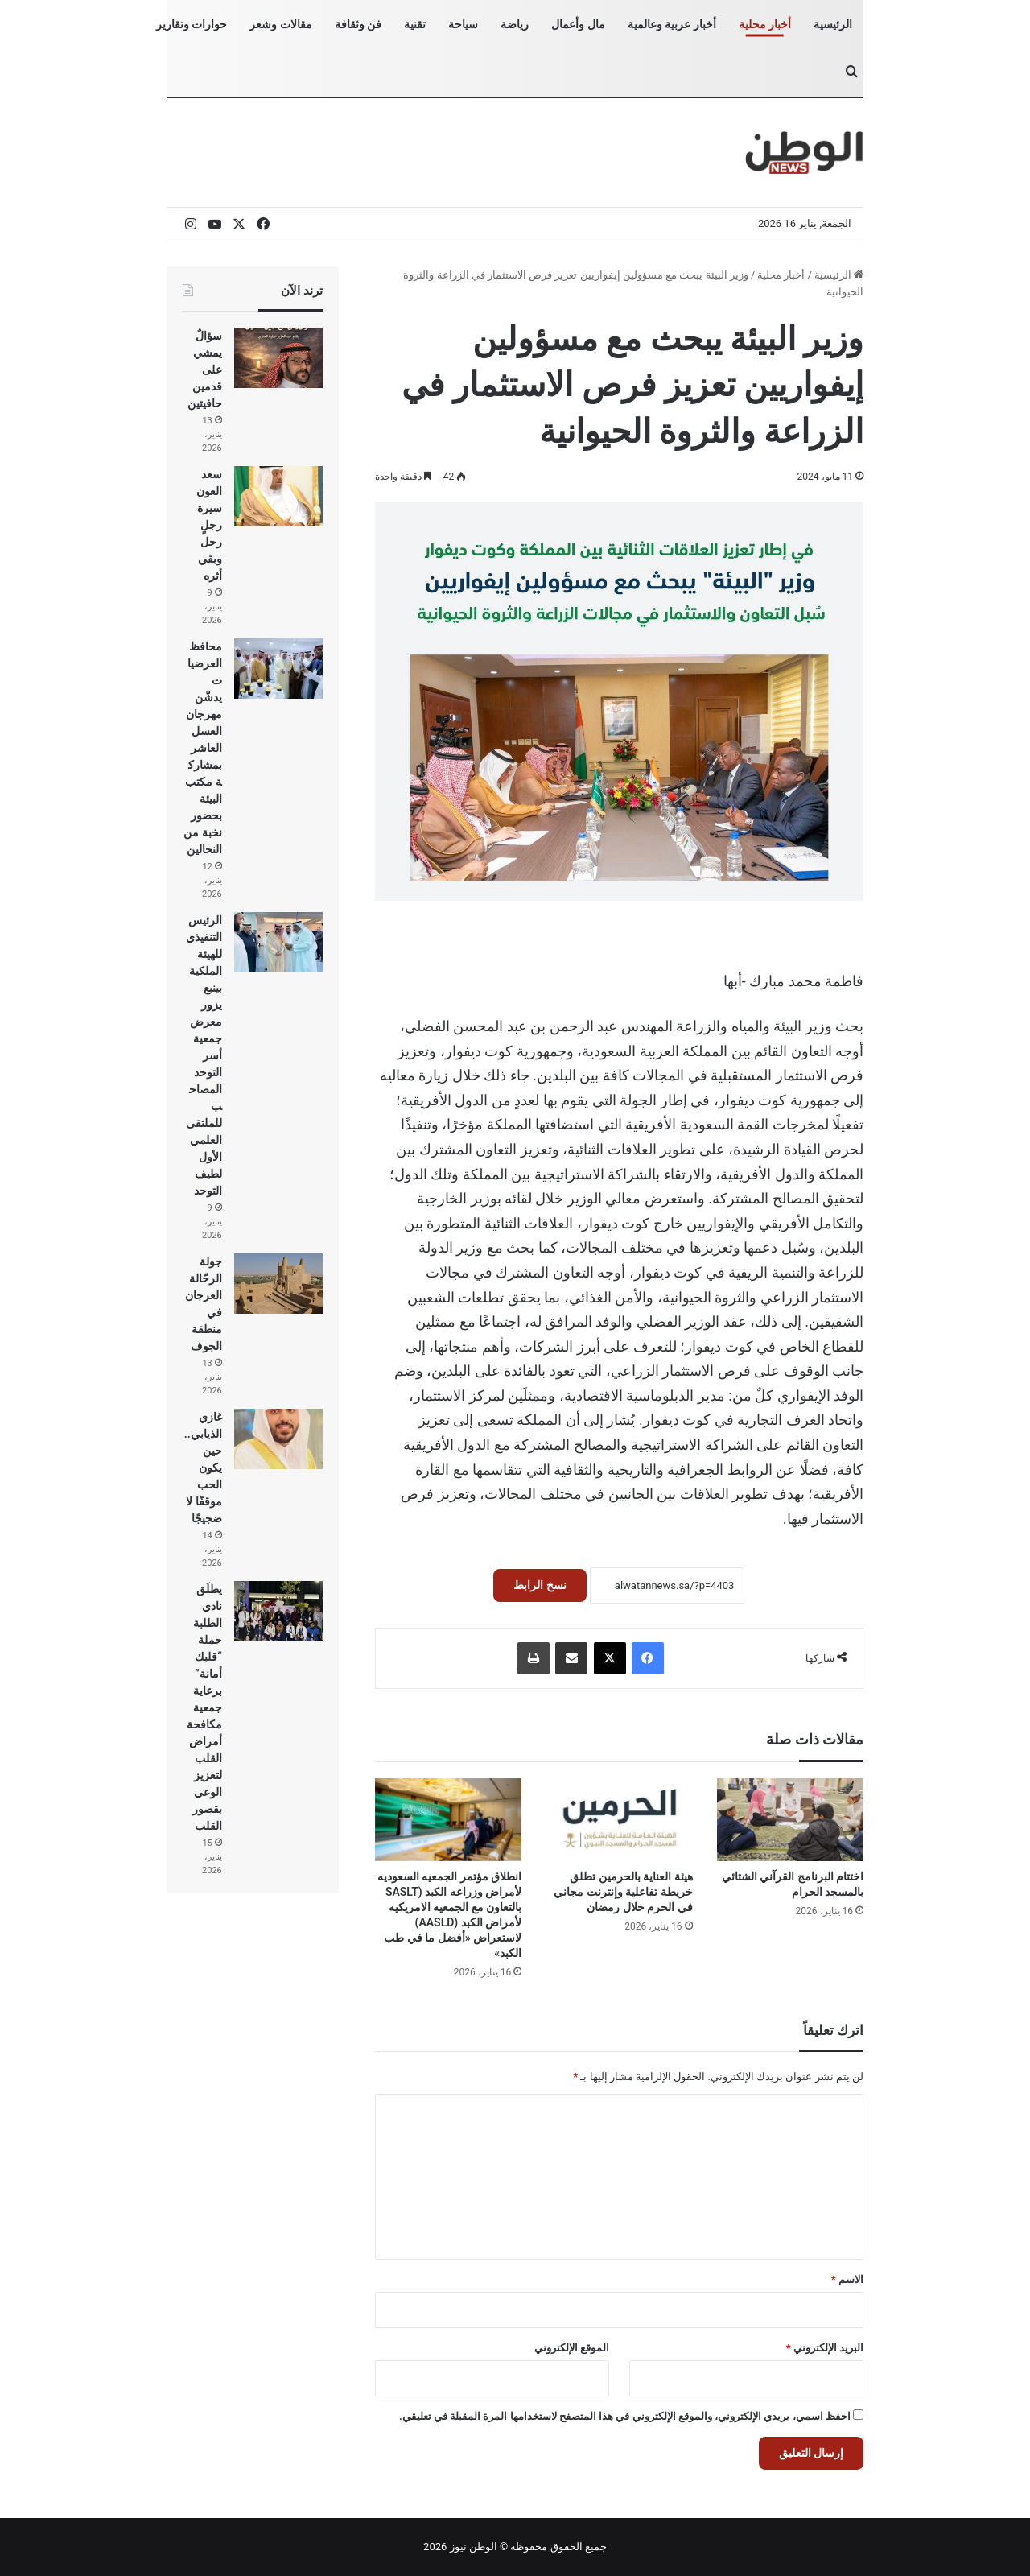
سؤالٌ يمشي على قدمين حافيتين (204, 369)
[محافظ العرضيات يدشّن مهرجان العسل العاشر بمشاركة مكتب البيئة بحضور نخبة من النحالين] (278, 668)
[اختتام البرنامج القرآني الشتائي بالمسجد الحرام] (790, 1819)
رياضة (515, 24)
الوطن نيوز (473, 2547)
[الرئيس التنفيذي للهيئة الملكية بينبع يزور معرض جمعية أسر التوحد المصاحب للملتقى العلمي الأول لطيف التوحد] (278, 942)
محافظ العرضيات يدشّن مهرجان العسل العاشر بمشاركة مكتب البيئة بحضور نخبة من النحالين (202, 748)
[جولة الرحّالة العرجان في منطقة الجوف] (278, 1283)
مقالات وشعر (280, 24)
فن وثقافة (358, 24)
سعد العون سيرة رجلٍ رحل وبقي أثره (209, 525)
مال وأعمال (577, 24)
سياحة (463, 24)
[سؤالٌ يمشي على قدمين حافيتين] (278, 358)
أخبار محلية (765, 24)
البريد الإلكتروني (824, 2348)
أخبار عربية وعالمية (672, 24)
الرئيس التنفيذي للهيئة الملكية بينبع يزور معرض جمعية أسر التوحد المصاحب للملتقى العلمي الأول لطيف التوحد (204, 1055)
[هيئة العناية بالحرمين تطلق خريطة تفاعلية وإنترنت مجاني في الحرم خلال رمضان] (619, 1819)
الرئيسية (833, 24)
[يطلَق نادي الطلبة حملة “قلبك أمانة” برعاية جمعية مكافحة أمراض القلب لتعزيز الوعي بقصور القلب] (278, 1611)
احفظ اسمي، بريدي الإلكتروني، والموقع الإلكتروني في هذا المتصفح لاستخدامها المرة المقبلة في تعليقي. (625, 2416)
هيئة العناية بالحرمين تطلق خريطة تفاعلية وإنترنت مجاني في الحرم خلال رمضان (623, 1891)
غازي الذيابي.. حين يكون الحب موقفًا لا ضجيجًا (203, 1467)
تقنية (415, 24)
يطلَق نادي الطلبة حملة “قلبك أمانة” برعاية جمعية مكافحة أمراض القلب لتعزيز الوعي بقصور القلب (204, 1707)
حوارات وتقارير (191, 24)
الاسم (847, 2279)
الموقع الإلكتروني (571, 2348)
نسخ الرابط (539, 1585)
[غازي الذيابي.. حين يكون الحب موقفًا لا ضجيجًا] (278, 1439)
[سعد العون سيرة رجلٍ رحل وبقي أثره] (278, 496)
